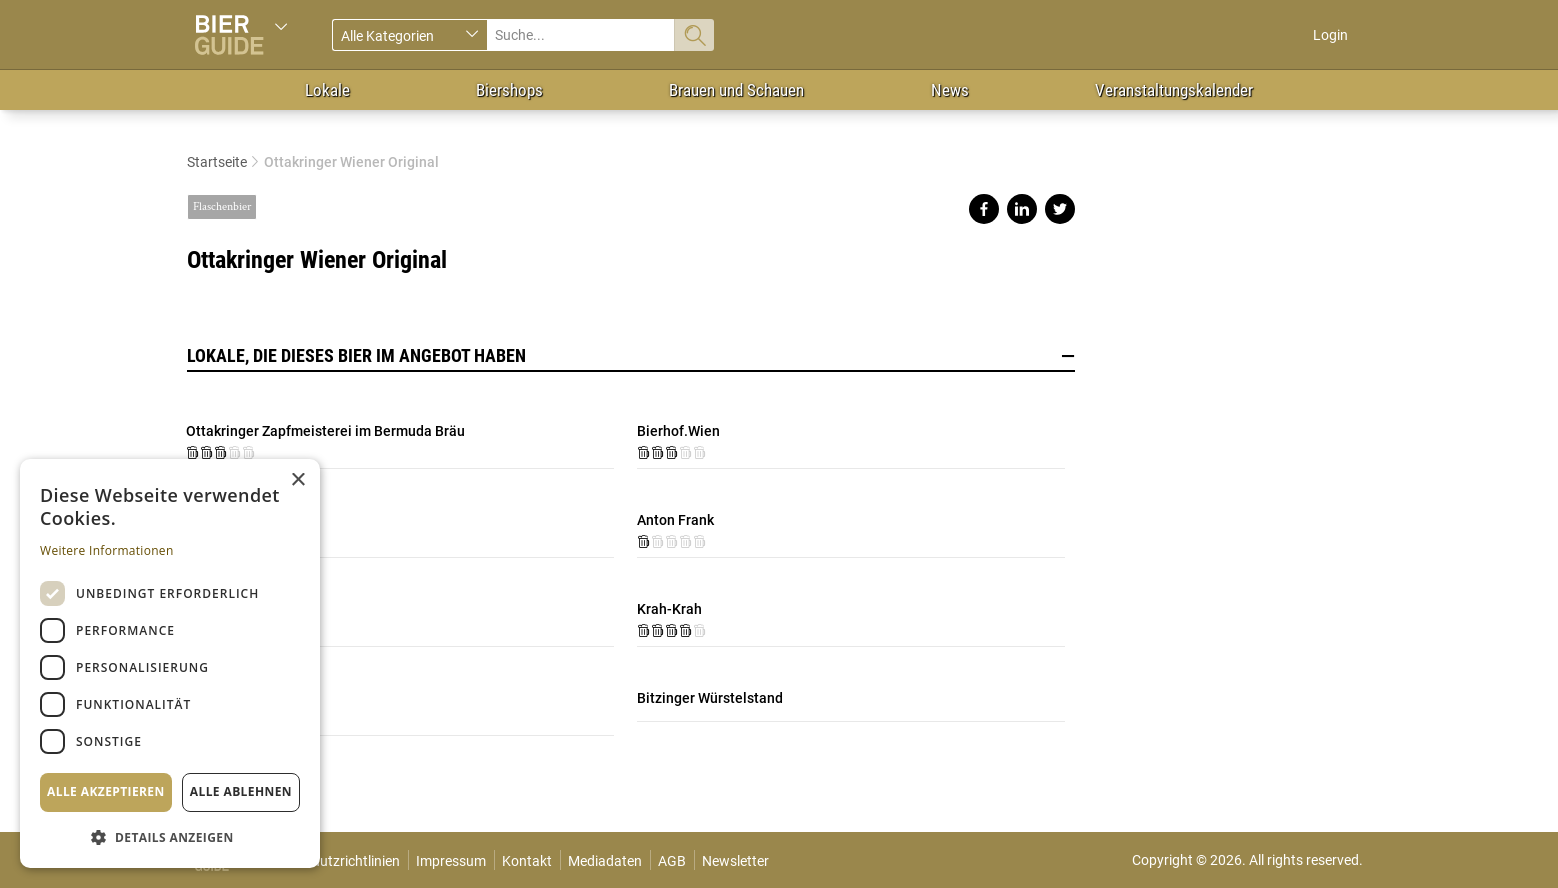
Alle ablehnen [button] (241, 791)
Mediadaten (605, 861)
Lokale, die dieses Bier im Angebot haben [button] (631, 356)
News (950, 90)
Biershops (509, 90)
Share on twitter (1060, 209)
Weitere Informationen (107, 550)
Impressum (451, 861)
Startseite (217, 162)
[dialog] (170, 663)
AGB (672, 861)
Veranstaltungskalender (1174, 90)
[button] (170, 836)
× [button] (297, 480)
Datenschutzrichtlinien (330, 861)
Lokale (327, 90)
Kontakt (527, 861)
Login (1330, 35)
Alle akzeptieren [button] (106, 791)
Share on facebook (984, 209)
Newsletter (735, 861)
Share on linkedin (1022, 209)
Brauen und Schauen (736, 90)
